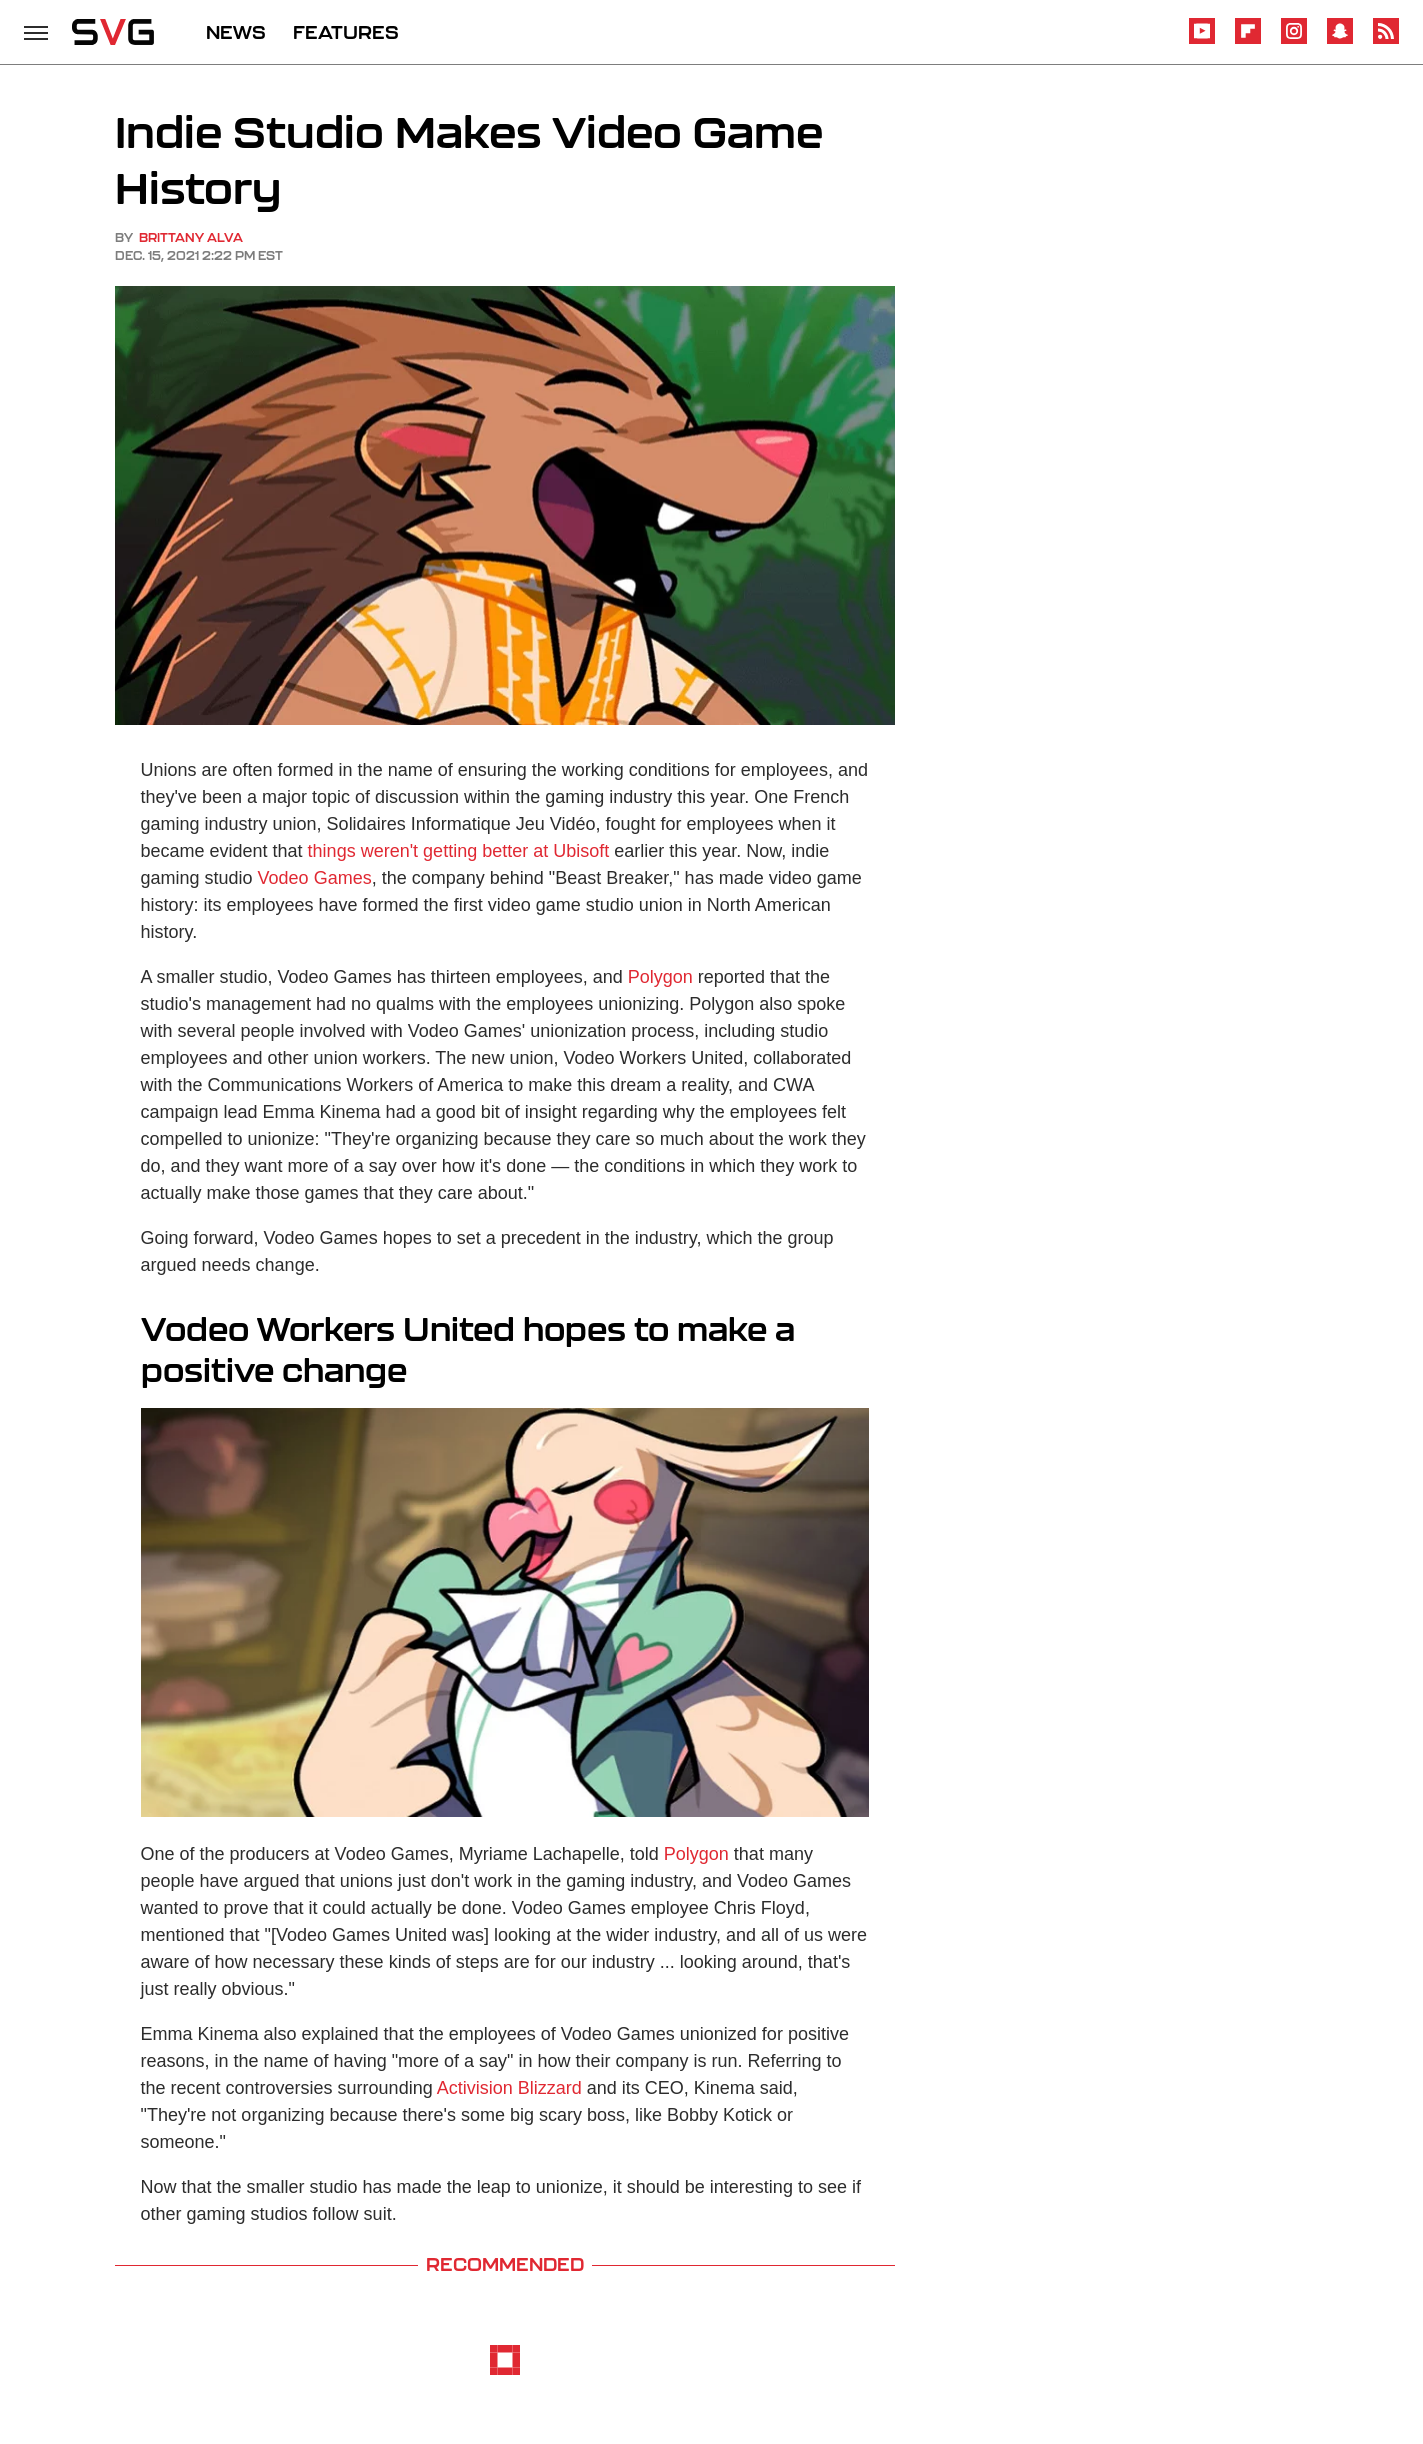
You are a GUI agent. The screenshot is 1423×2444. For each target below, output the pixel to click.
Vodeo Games (315, 878)
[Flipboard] (1248, 40)
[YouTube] (1202, 40)
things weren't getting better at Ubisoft (459, 851)
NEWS (236, 32)
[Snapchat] (1340, 40)
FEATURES (346, 32)
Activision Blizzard (509, 2088)
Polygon (660, 977)
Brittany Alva (191, 237)
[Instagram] (1294, 40)
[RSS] (1386, 40)
